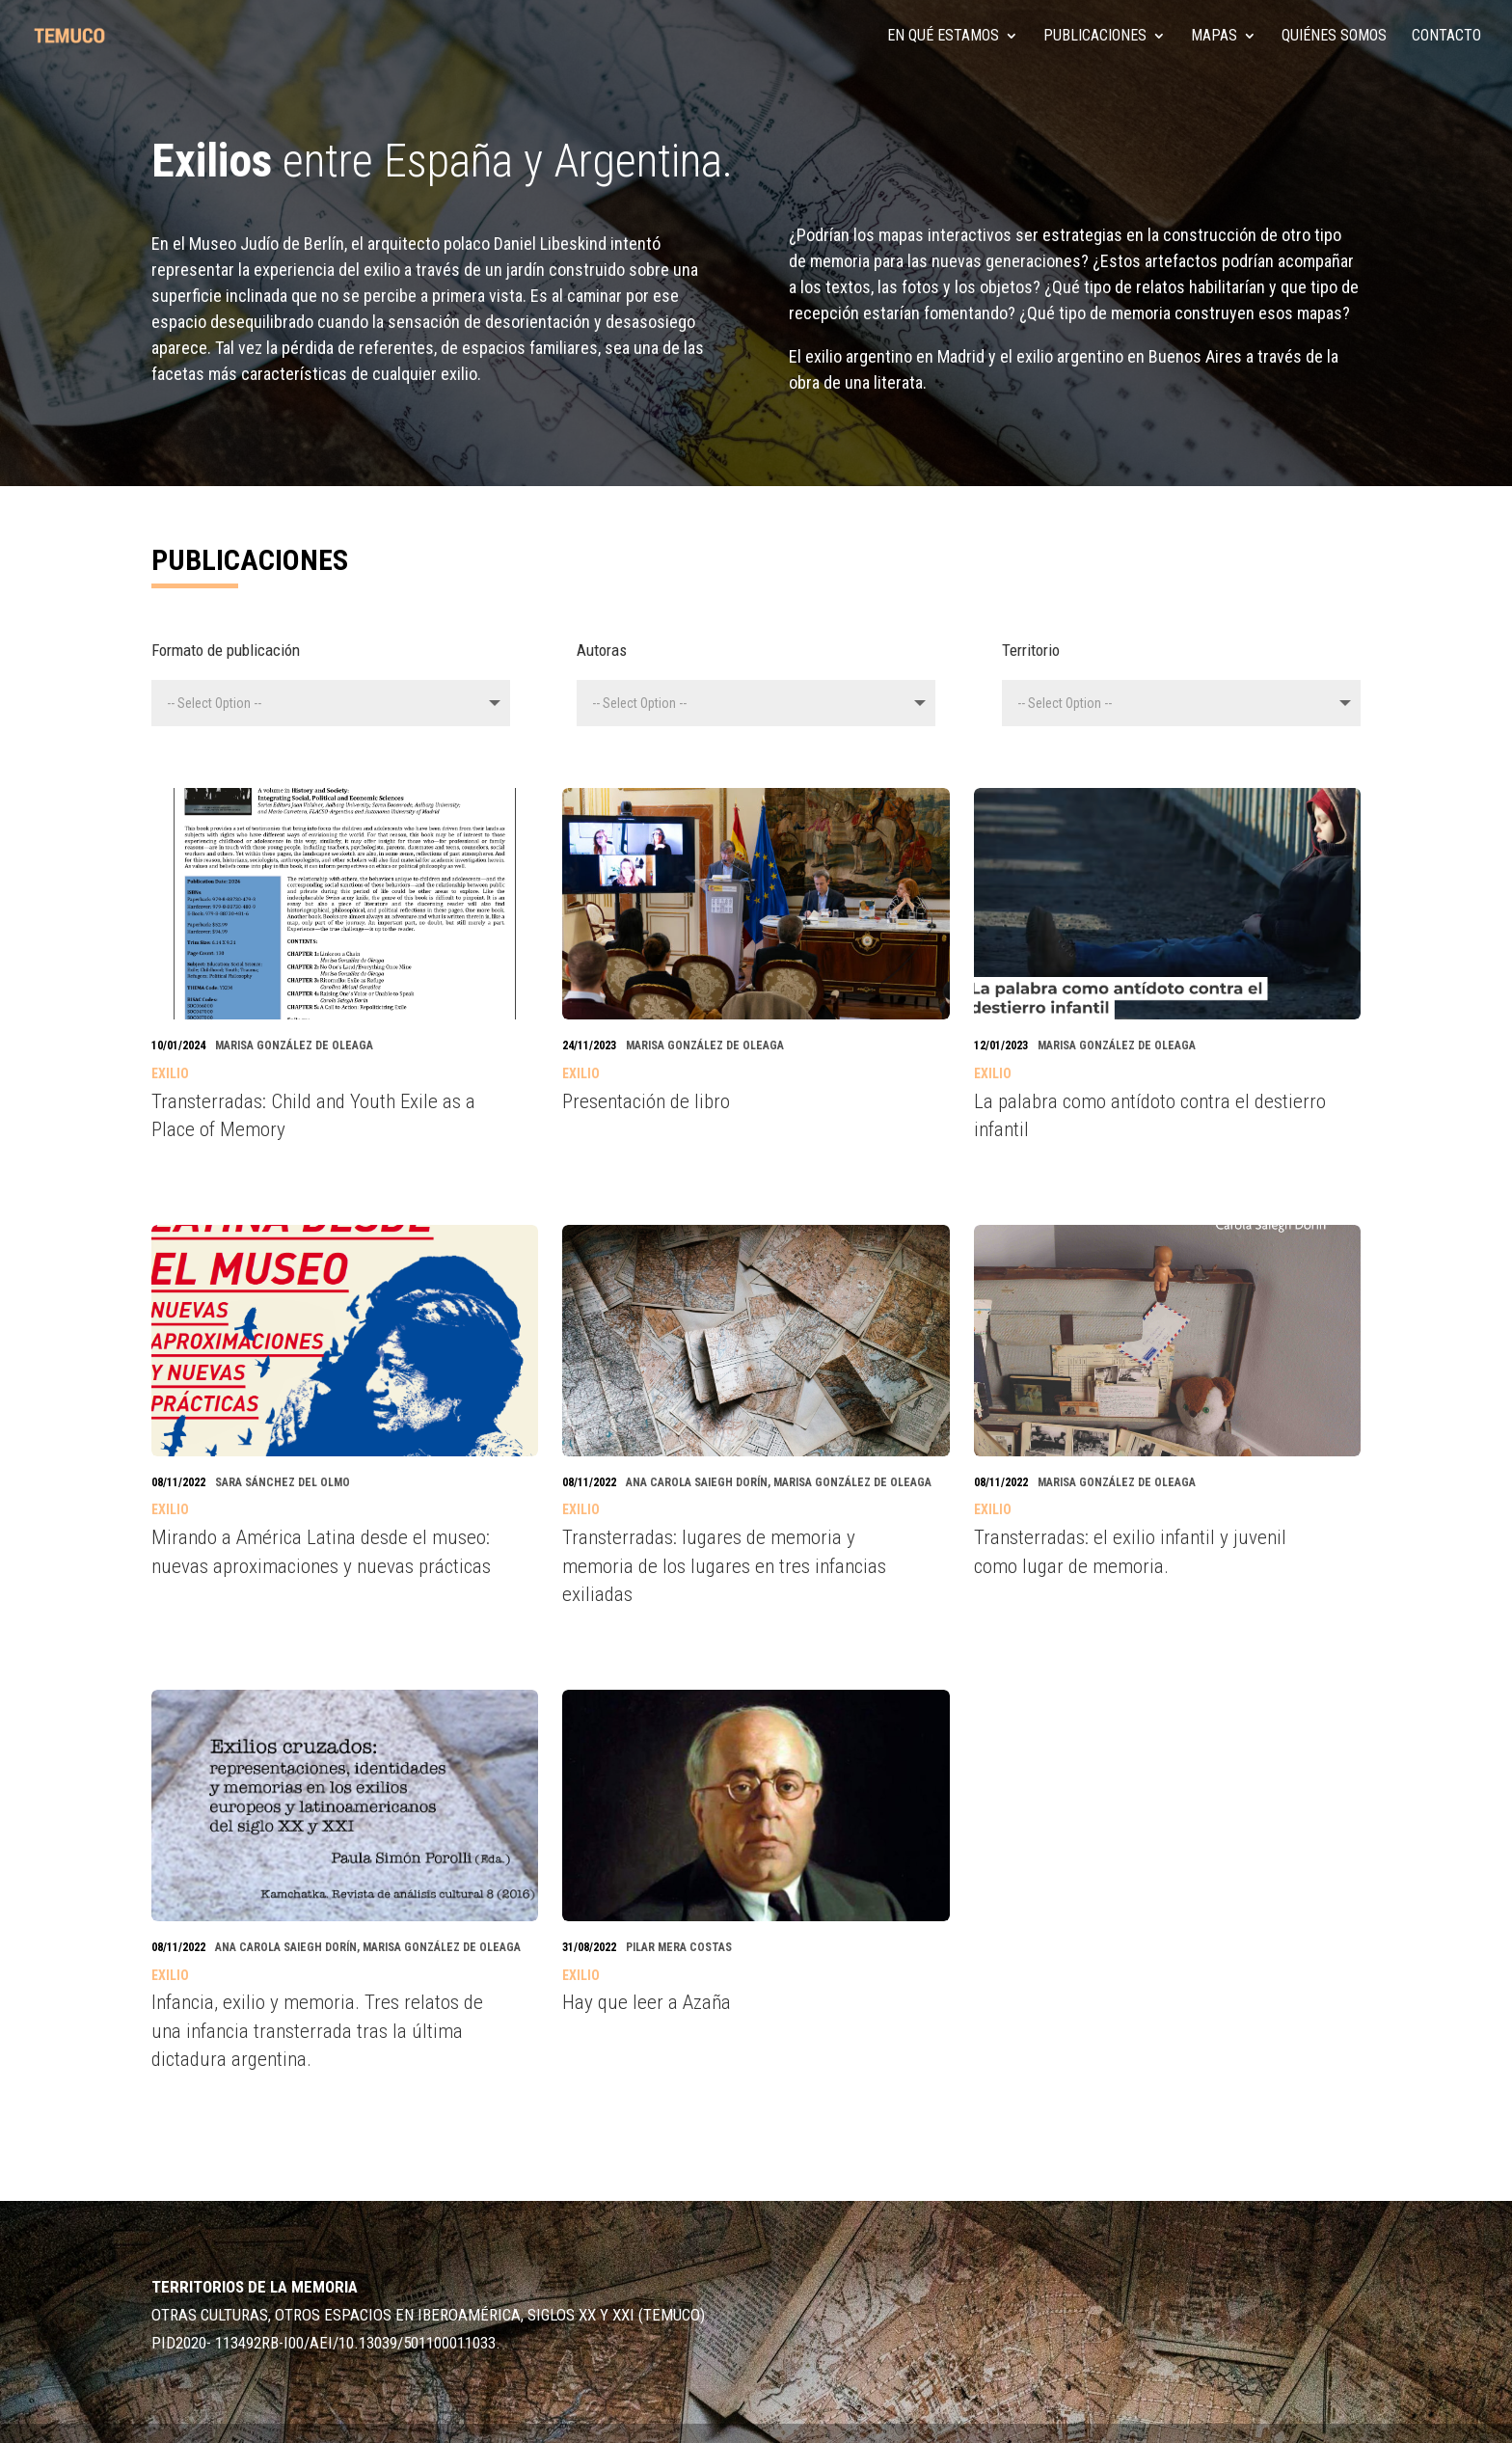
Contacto (1446, 36)
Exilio (170, 1073)
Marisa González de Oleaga (294, 1045)
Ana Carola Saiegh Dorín (697, 1482)
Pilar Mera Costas (679, 1947)
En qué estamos (943, 36)
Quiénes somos (1334, 36)
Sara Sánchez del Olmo (282, 1482)
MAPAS (1214, 36)
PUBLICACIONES (1095, 36)
